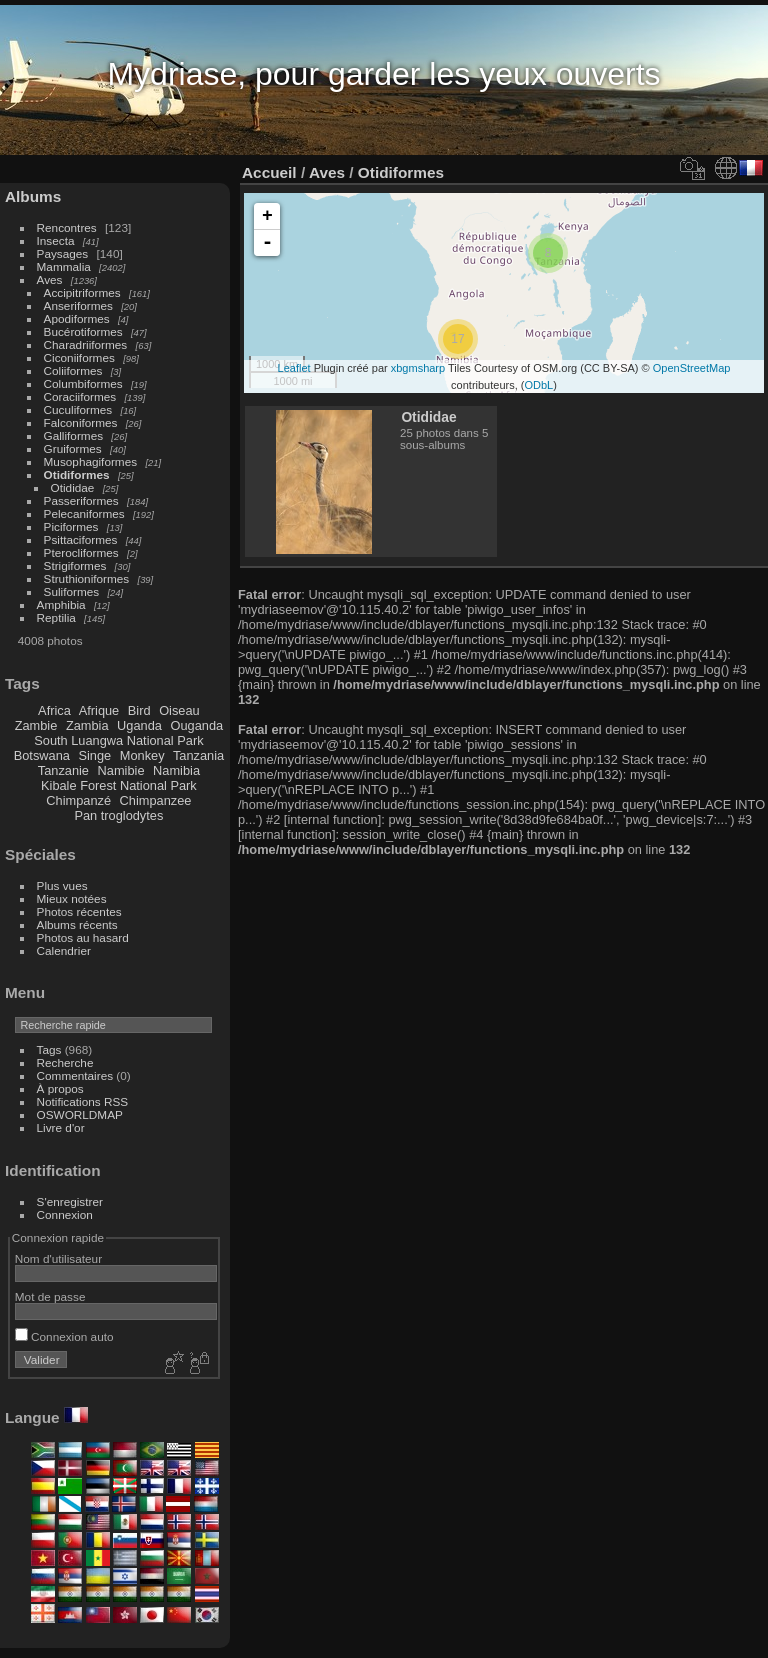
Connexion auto (64, 1336)
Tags (49, 1049)
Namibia (176, 770)
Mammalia (64, 266)
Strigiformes (75, 565)
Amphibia (61, 604)
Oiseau (179, 710)
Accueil (269, 172)
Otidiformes (77, 474)
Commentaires (75, 1075)
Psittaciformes (81, 539)
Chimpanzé (78, 800)
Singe (94, 755)
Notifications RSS (83, 1101)
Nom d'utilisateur (58, 1258)
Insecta (56, 240)
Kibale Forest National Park (119, 785)
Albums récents (77, 924)
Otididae (73, 487)
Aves (50, 279)
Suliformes (72, 591)
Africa (54, 710)
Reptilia (56, 617)
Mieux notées (72, 898)
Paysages (63, 253)
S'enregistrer (70, 1201)
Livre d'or (61, 1127)
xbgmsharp (418, 368)
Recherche (65, 1062)
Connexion (65, 1214)
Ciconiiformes (79, 357)
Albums (33, 196)
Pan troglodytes (118, 815)
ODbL (538, 385)
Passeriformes (81, 500)
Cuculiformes (78, 409)
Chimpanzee (156, 800)
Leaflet (294, 368)
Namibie (121, 770)
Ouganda (197, 725)
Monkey (142, 755)
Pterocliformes (81, 552)
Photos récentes (79, 911)
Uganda (139, 725)
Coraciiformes (80, 396)
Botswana (42, 755)
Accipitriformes (82, 292)
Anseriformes (78, 305)
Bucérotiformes (83, 331)
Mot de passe (50, 1296)
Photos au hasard (83, 937)
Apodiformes (77, 318)
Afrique (99, 710)
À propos (60, 1088)
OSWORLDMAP (80, 1114)
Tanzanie (63, 770)
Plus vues (62, 885)
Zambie (36, 725)
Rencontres (67, 227)
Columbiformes (83, 383)
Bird (139, 710)
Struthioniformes (87, 578)
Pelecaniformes (84, 513)
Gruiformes (73, 448)
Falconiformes (81, 422)
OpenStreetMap (692, 368)
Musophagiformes (91, 461)
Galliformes (75, 435)
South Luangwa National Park (118, 740)
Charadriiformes (86, 344)
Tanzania (198, 755)
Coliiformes (73, 370)
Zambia (87, 725)
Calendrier (64, 950)
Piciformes (71, 526)
